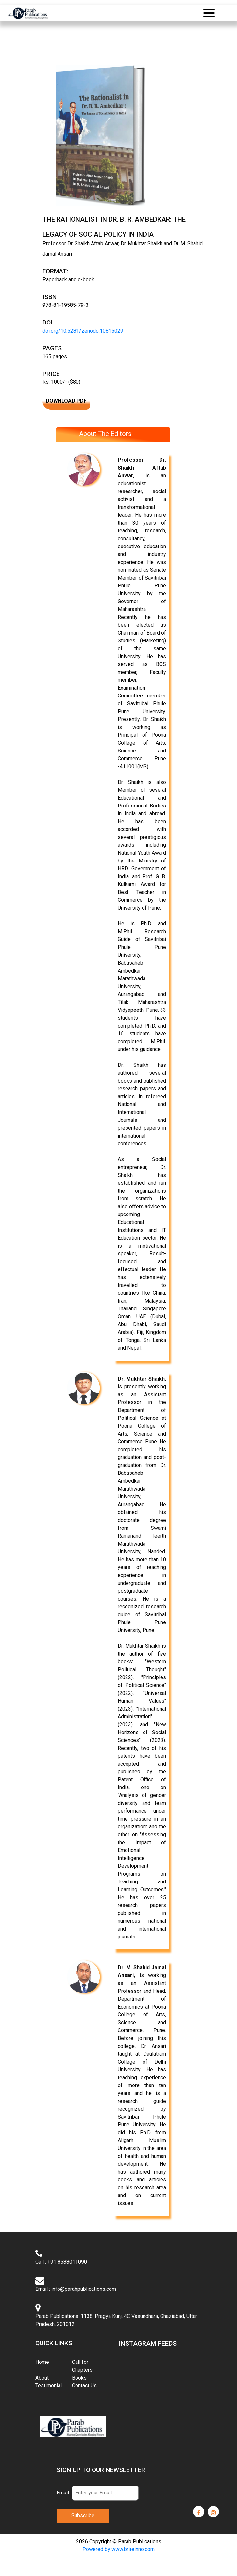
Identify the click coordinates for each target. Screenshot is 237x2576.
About (42, 2378)
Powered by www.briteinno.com (118, 2549)
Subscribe (82, 2515)
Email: (63, 2493)
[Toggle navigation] (209, 13)
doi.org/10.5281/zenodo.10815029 (82, 331)
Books (79, 2378)
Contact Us (84, 2385)
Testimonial (48, 2385)
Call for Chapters (82, 2366)
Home (51, 2361)
